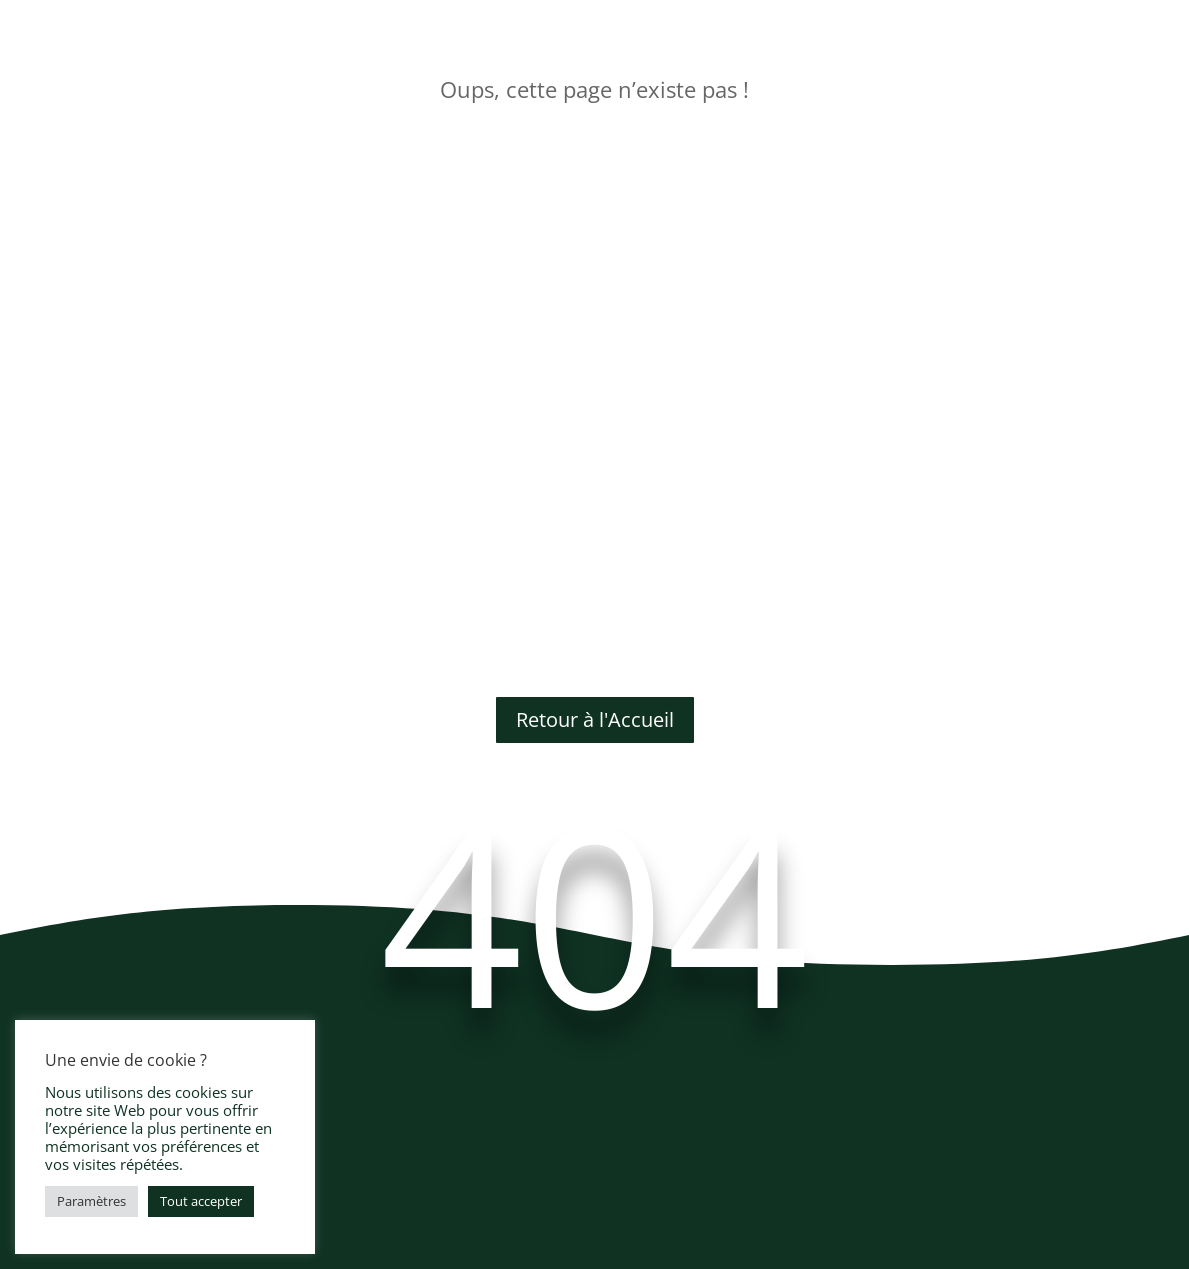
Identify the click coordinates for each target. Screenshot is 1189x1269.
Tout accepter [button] (201, 1201)
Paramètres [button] (91, 1201)
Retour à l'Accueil (595, 719)
